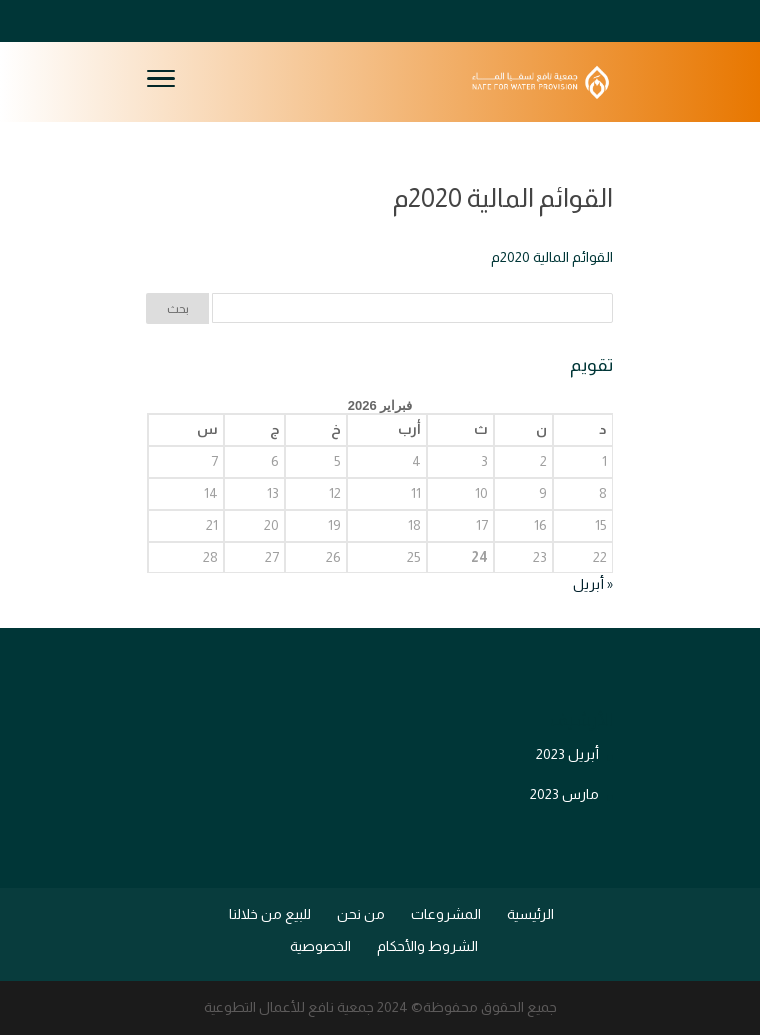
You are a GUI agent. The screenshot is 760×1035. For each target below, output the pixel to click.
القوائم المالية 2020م (552, 257)
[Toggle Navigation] (161, 82)
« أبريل (593, 584)
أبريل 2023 (567, 754)
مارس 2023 (564, 794)
